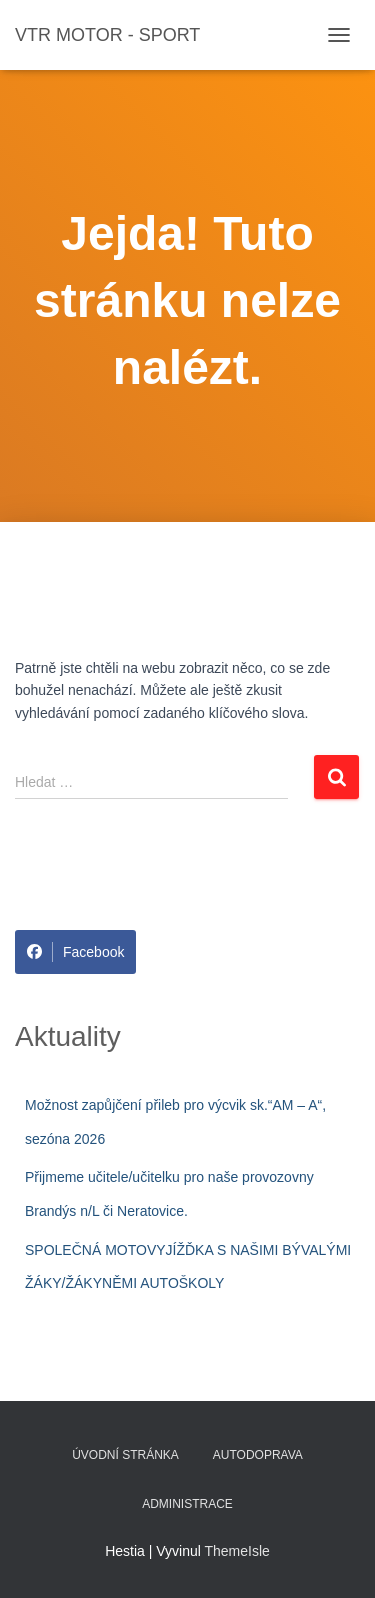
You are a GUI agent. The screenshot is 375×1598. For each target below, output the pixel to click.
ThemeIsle (237, 1551)
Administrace (187, 1504)
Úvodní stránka (125, 1455)
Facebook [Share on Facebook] (75, 952)
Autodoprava (258, 1455)
